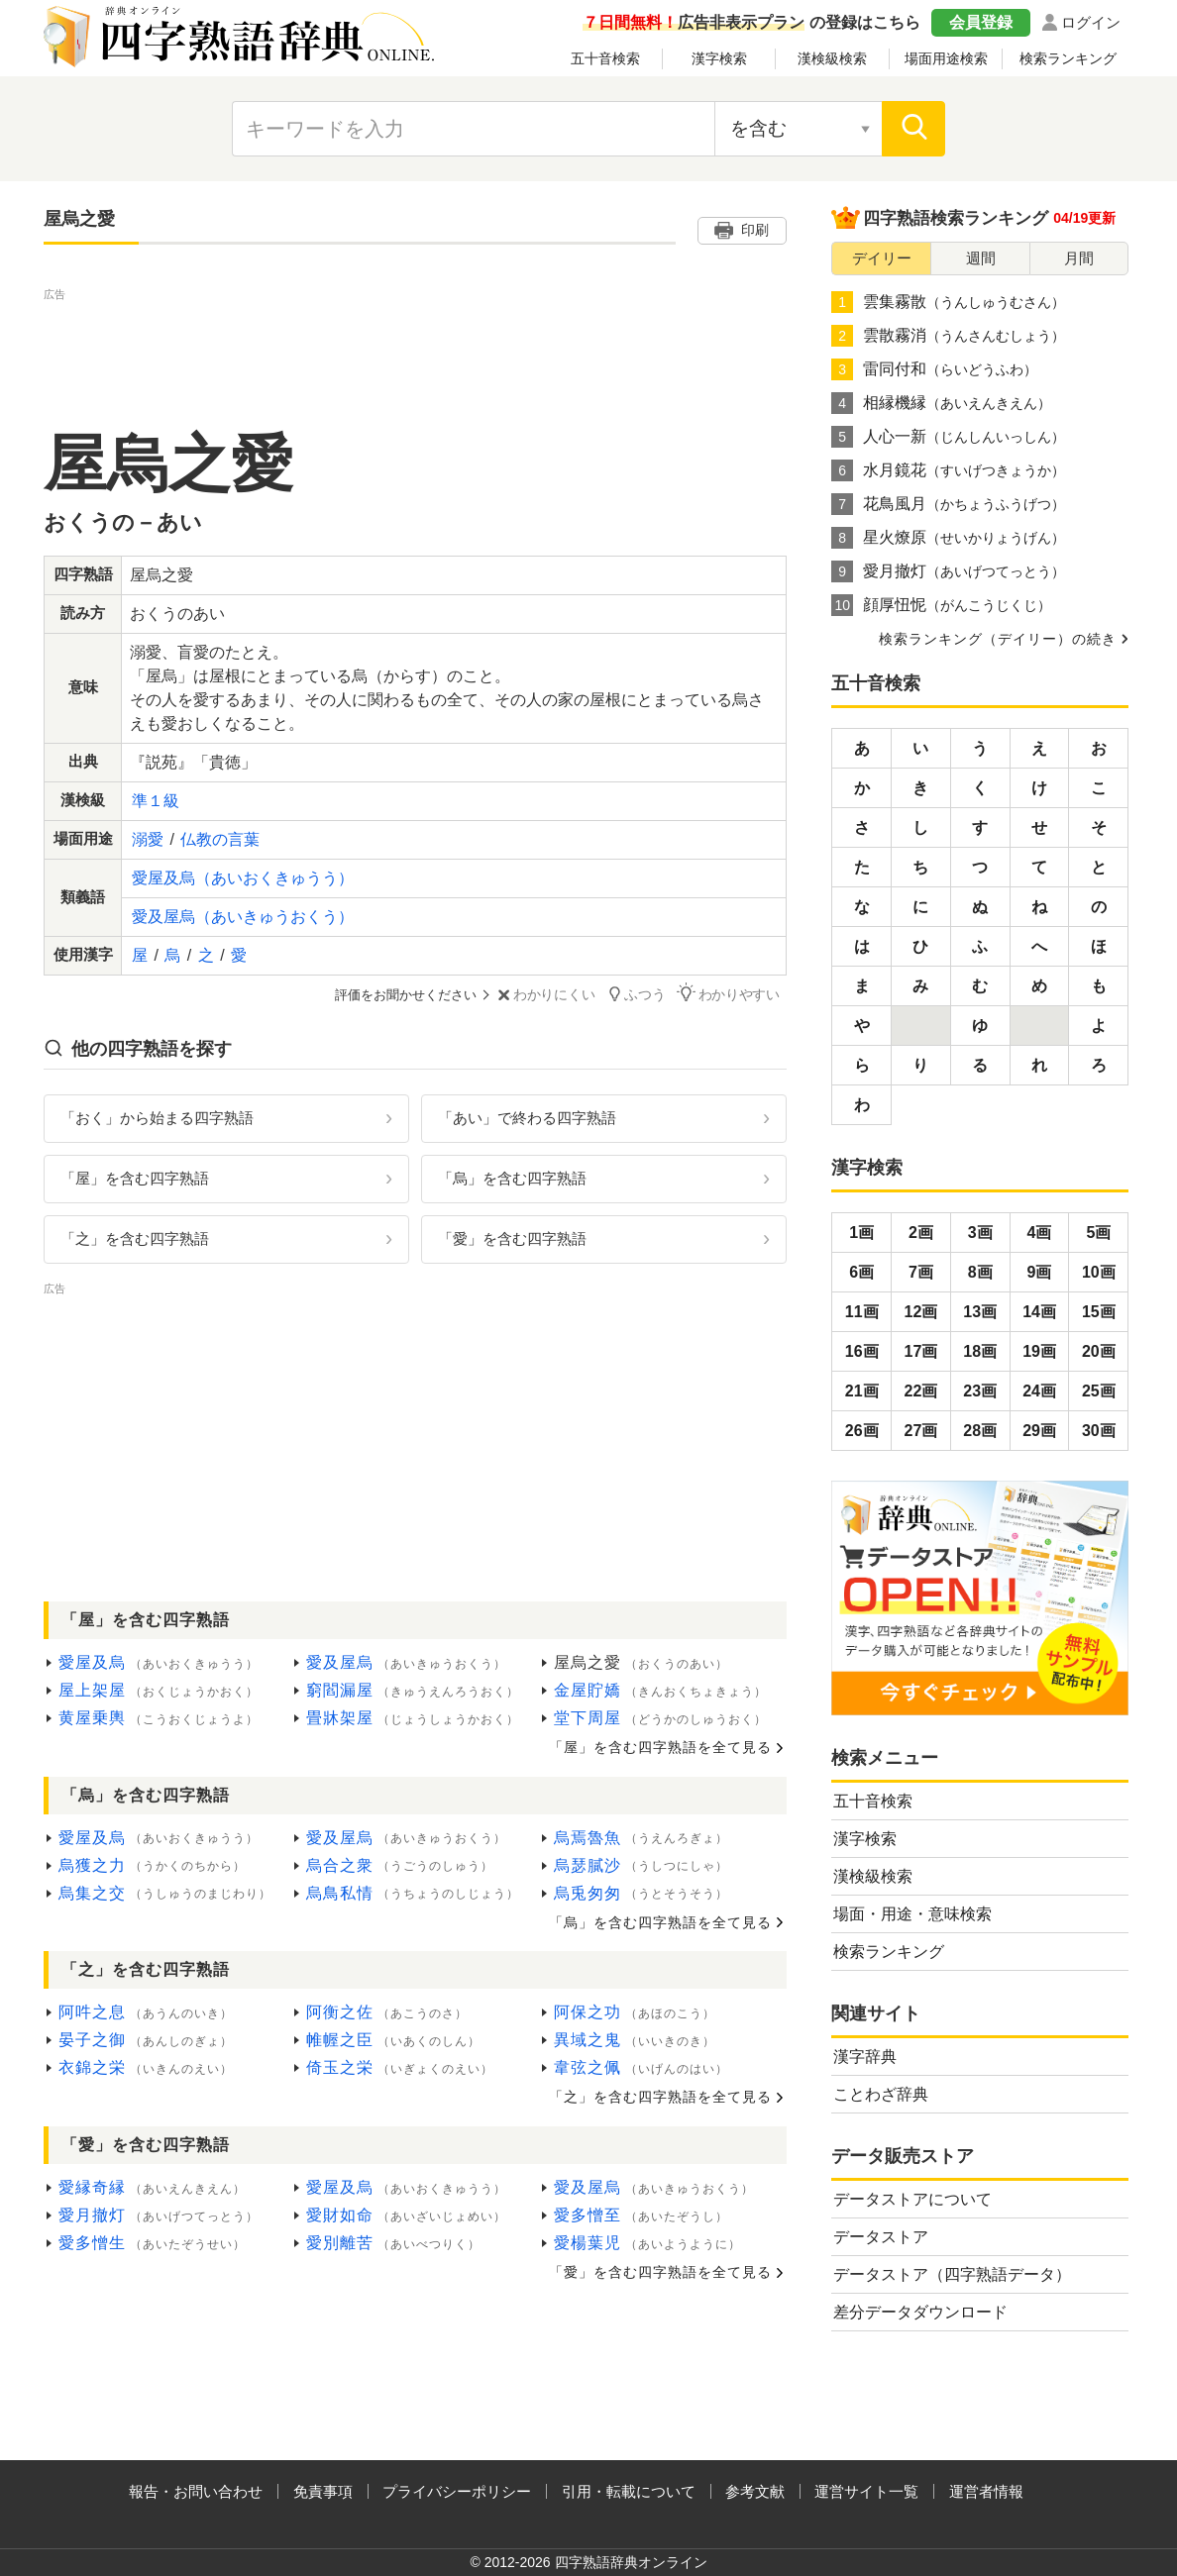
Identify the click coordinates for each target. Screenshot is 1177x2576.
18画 (980, 1351)
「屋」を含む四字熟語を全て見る (660, 1746)
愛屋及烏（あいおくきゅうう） (243, 878)
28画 (980, 1430)
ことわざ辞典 (880, 2094)
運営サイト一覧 (866, 2491)
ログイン (1091, 22)
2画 (921, 1232)
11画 (862, 1311)
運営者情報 (986, 2491)
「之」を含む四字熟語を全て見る (660, 2096)
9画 (1039, 1272)
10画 (1099, 1272)
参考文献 (755, 2491)
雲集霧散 (948, 302)
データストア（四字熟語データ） (952, 2274)
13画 (980, 1311)
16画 (862, 1351)
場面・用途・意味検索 (912, 1914)
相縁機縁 (941, 403)
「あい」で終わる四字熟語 (527, 1116)
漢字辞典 (865, 2056)
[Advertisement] (415, 349)
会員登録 (981, 22)
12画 (921, 1311)
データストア (880, 2236)
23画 (980, 1391)
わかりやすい (738, 993)
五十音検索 (605, 58)
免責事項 (323, 2491)
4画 (1039, 1232)
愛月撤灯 (948, 571)
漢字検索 (719, 58)
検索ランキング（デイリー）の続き (998, 639)
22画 (921, 1391)
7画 (921, 1272)
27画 (921, 1430)
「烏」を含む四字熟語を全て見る (660, 1921)
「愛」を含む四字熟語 (512, 1237)
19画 (1039, 1351)
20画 (1099, 1351)
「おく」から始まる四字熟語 (157, 1116)
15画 (1099, 1311)
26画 (862, 1430)
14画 (1039, 1311)
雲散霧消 (948, 336)
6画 (861, 1272)
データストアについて (912, 2199)
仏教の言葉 (220, 839)
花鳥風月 (948, 504)
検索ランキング (1068, 58)
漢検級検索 (832, 58)
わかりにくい (565, 994)
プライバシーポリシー (456, 2491)
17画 (921, 1351)
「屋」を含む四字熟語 (134, 1177)
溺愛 (147, 839)
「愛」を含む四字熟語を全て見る (660, 2271)
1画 (861, 1232)
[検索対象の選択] (798, 128)
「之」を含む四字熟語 (134, 1237)
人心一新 (948, 437)
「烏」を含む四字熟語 (512, 1177)
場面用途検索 (946, 58)
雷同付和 (934, 369)
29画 (1039, 1430)
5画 (1098, 1232)
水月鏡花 (948, 470)
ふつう (651, 993)
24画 (1039, 1391)
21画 (862, 1391)
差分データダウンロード (920, 2312)
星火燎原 (948, 538)
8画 (980, 1272)
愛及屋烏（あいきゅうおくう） (243, 916)
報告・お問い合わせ (196, 2491)
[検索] (913, 128)
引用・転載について (629, 2491)
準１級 (155, 800)
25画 (1099, 1391)
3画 (980, 1232)
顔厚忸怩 (941, 605)
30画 (1099, 1430)
